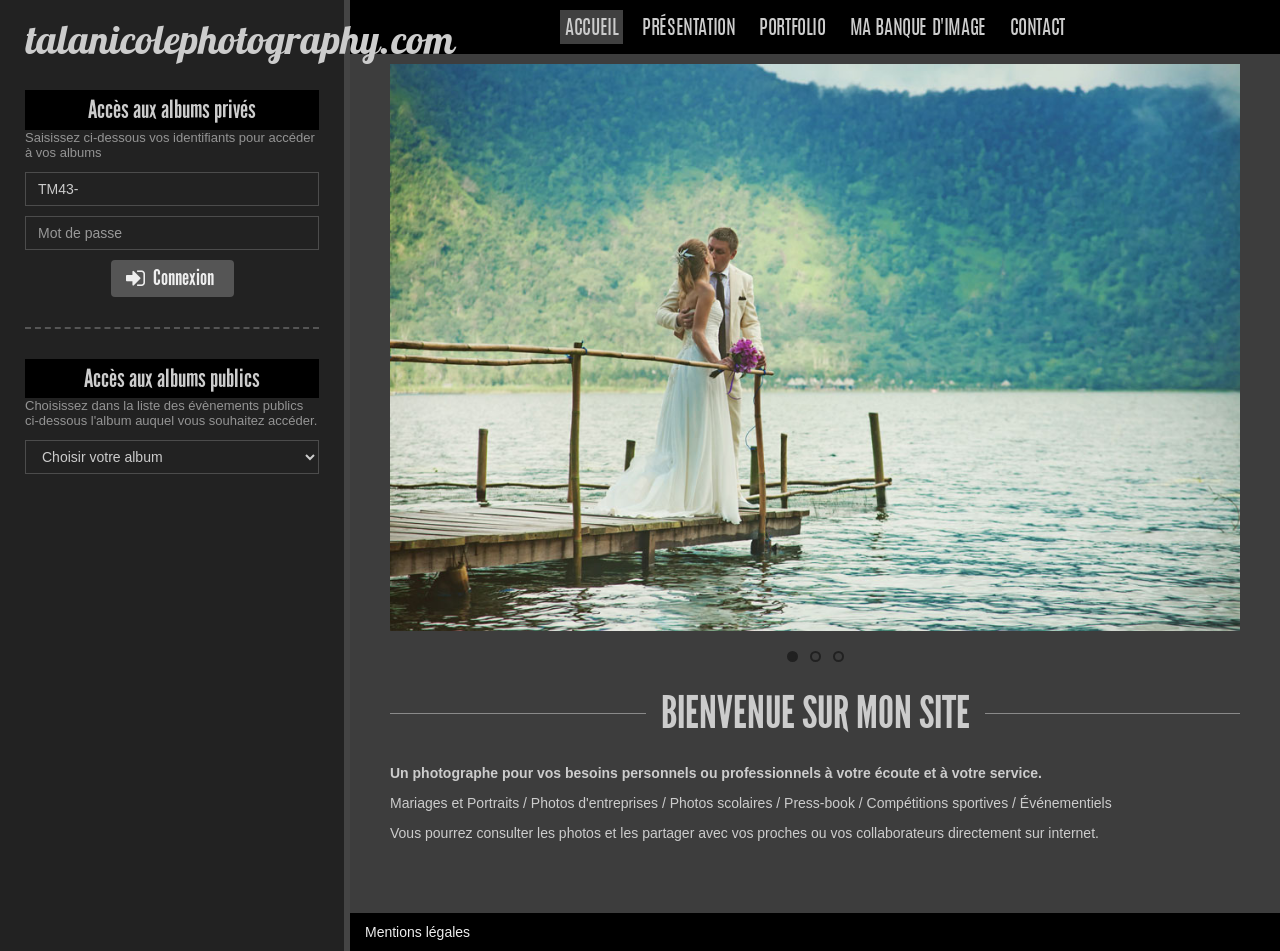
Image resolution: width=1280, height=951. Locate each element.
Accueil (591, 29)
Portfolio (792, 29)
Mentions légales (417, 932)
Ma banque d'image (918, 29)
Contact (1037, 29)
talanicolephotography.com (239, 39)
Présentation (688, 29)
